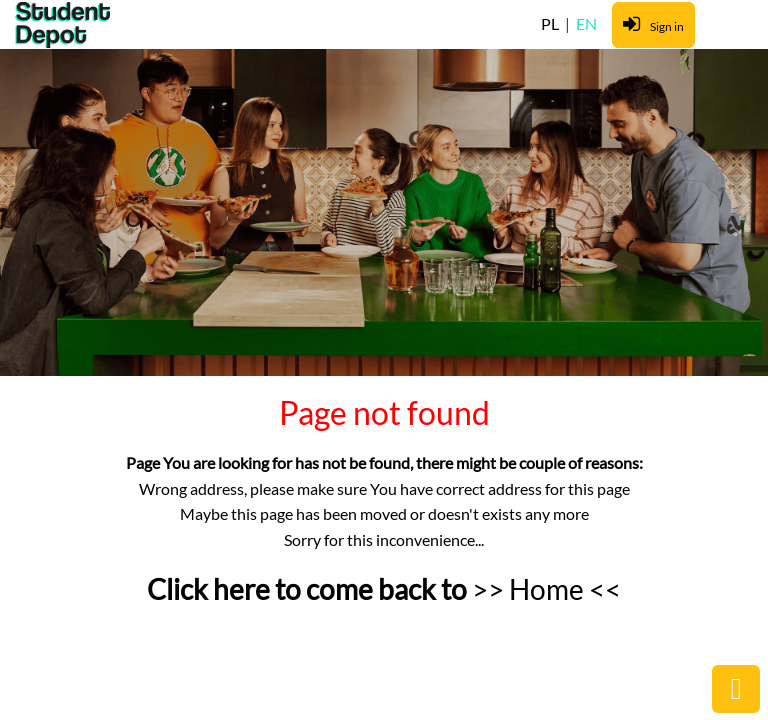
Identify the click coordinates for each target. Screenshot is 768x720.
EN (586, 23)
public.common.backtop (736, 689)
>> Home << (546, 589)
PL (551, 23)
